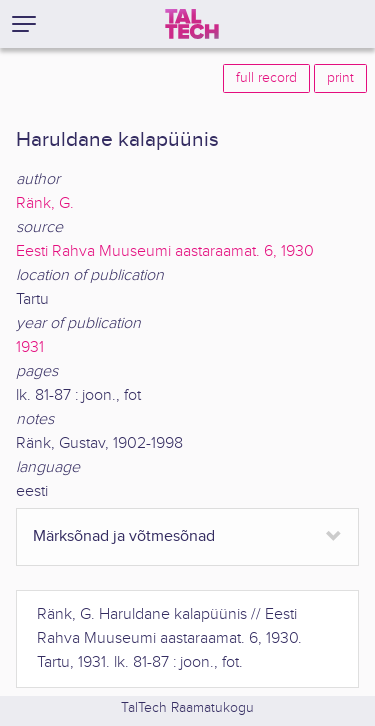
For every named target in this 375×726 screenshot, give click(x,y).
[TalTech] (192, 24)
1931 (30, 347)
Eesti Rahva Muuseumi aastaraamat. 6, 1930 (165, 251)
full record (266, 78)
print (340, 78)
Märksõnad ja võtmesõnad (124, 536)
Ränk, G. (45, 203)
